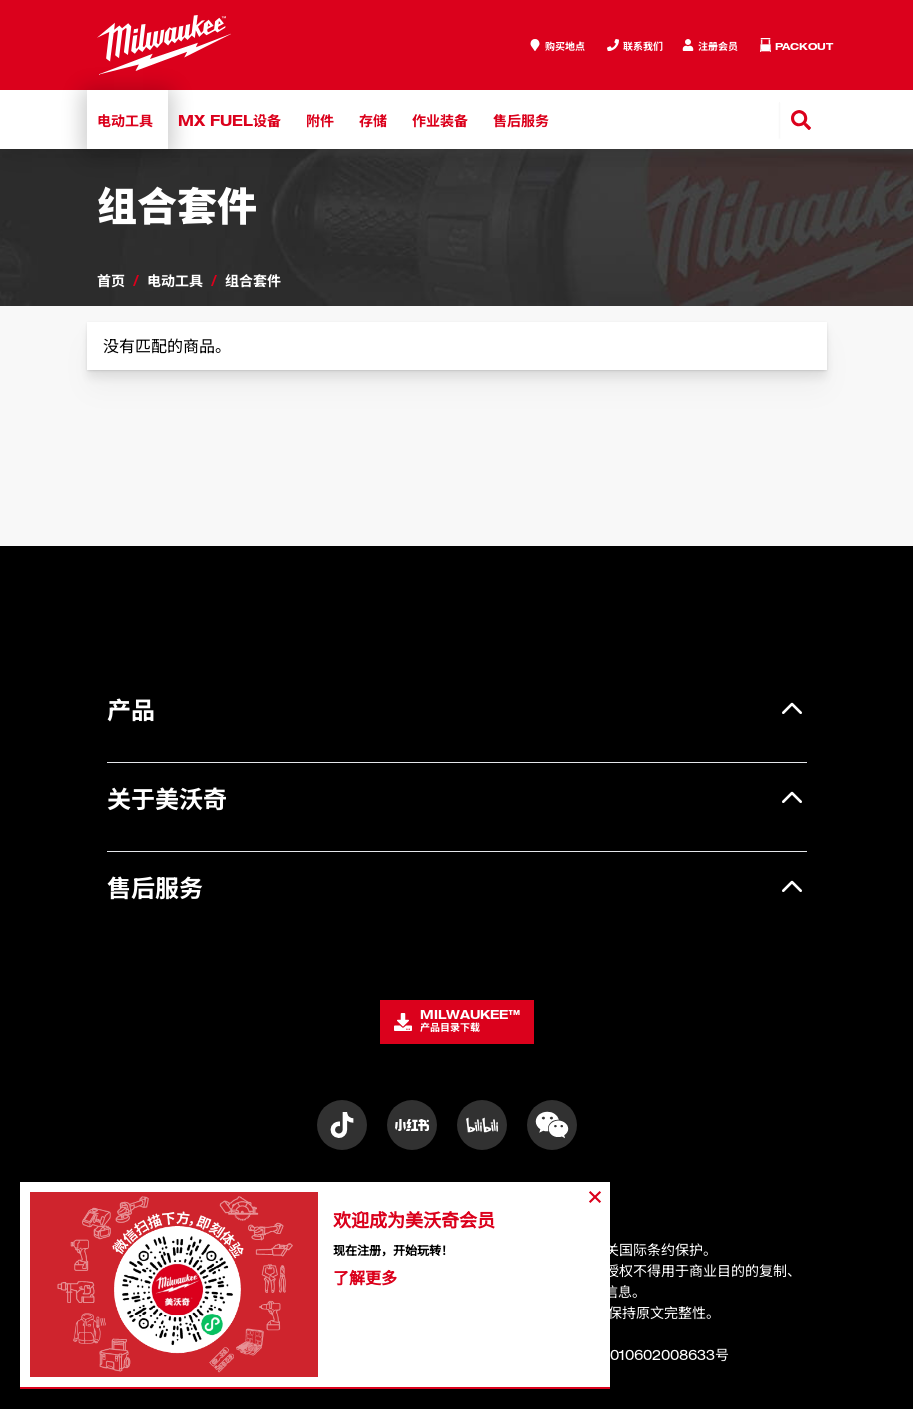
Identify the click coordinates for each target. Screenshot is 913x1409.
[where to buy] (557, 45)
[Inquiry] (710, 45)
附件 (320, 119)
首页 (111, 279)
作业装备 (440, 119)
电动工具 (125, 119)
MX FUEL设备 (229, 119)
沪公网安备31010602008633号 (619, 1354)
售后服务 (521, 119)
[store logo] (164, 45)
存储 (373, 119)
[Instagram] (342, 1125)
